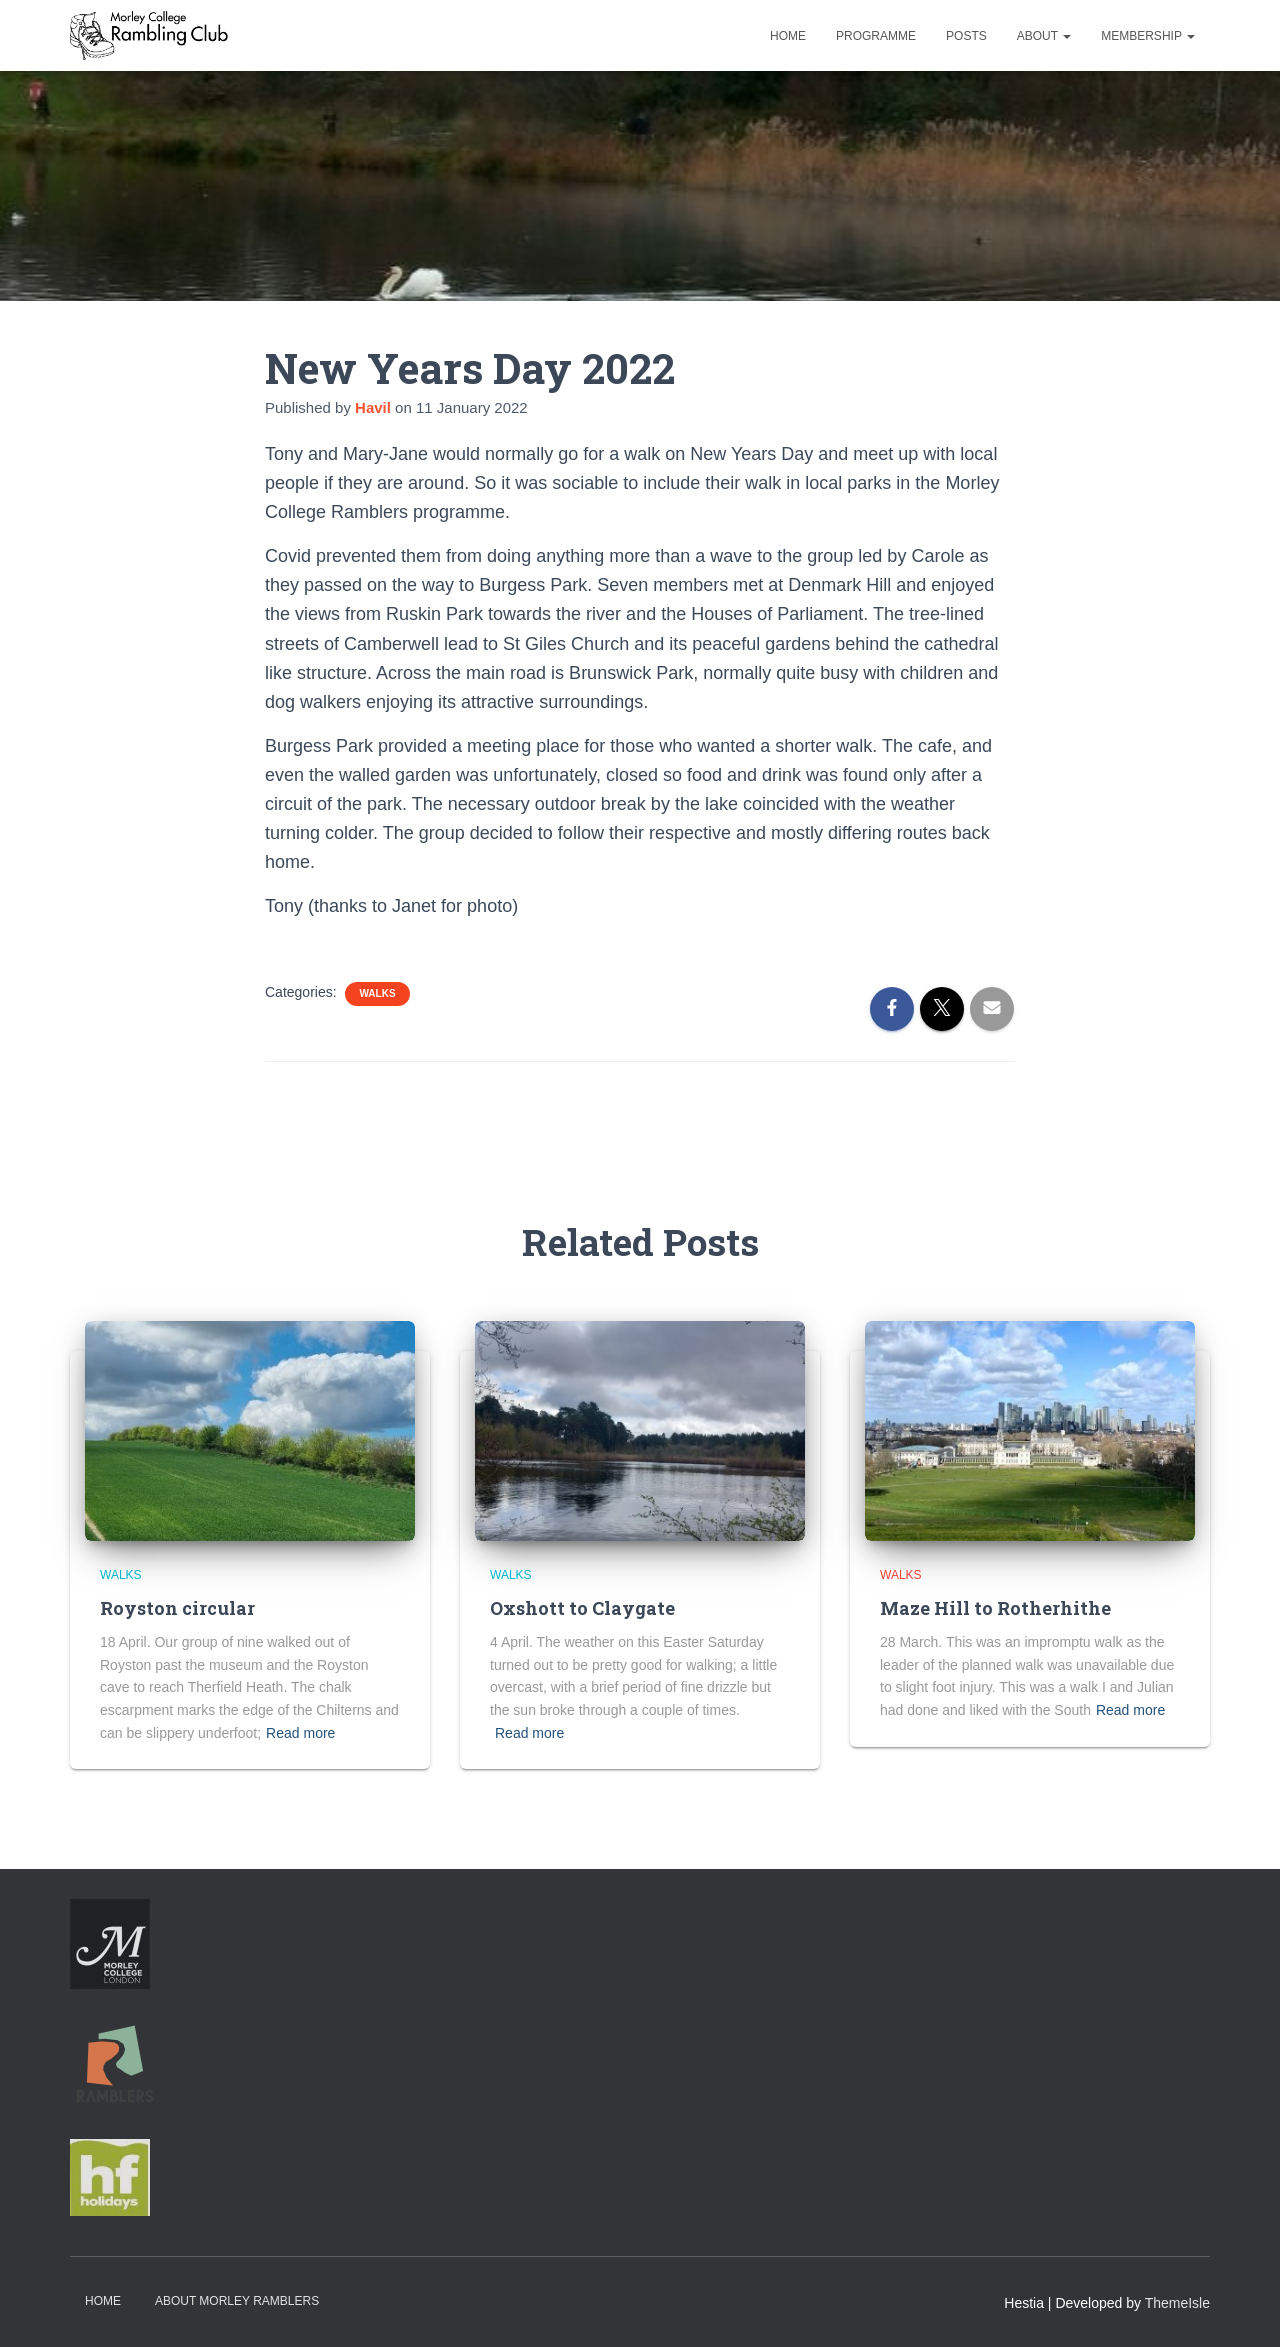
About (1044, 36)
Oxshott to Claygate (582, 1608)
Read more (300, 1733)
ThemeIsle (1177, 2303)
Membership (1148, 36)
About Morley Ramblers (237, 2301)
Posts (966, 36)
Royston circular (177, 1608)
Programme (876, 36)
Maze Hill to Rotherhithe (995, 1608)
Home (788, 36)
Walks (377, 993)
